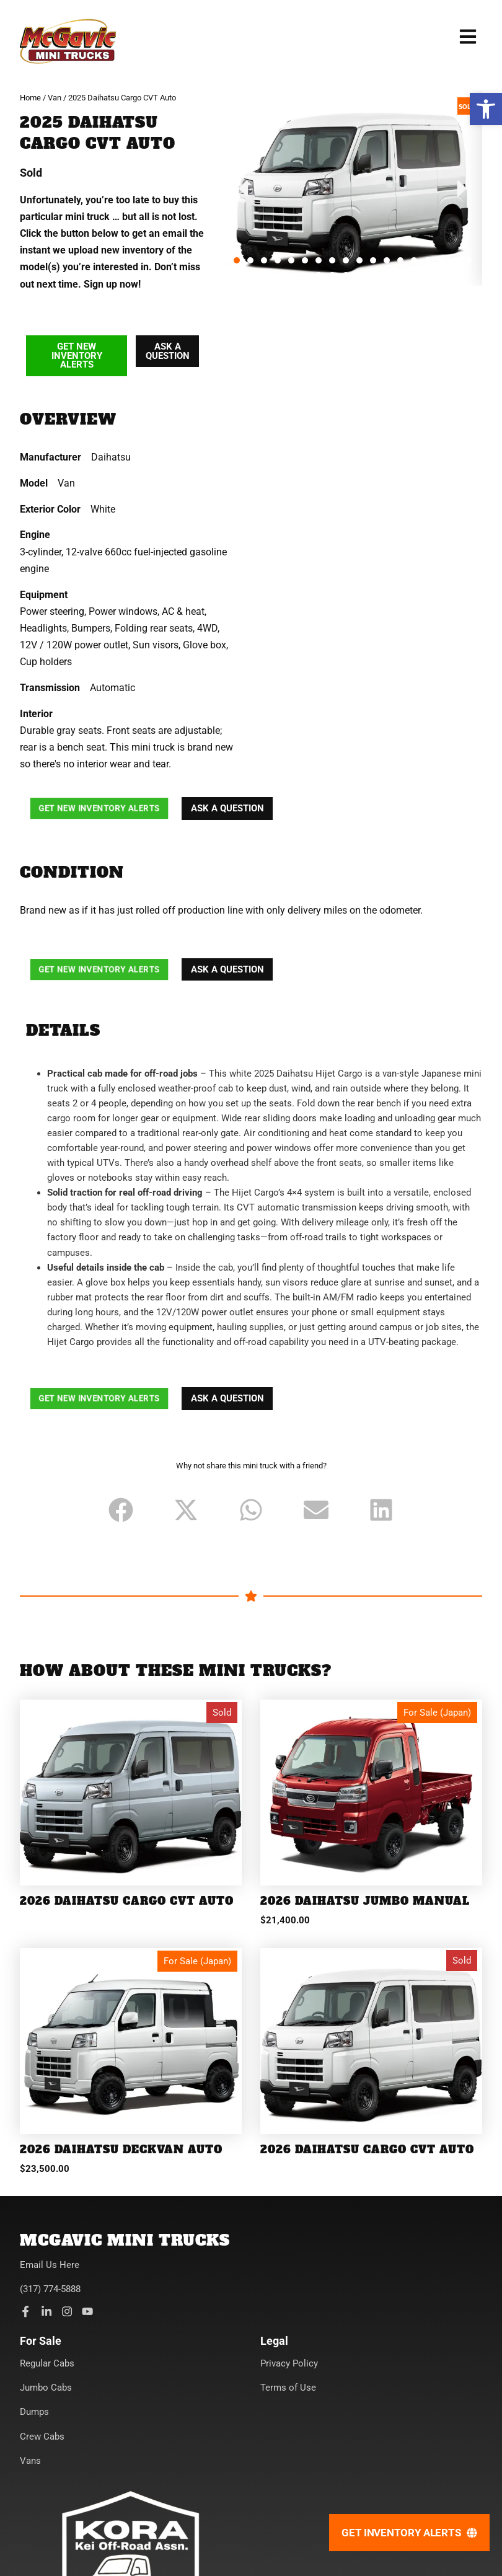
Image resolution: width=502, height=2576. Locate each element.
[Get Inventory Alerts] (409, 2532)
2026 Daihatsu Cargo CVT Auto (127, 1901)
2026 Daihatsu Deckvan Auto (121, 2150)
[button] (486, 109)
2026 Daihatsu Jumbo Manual (365, 1901)
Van (54, 97)
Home (30, 97)
